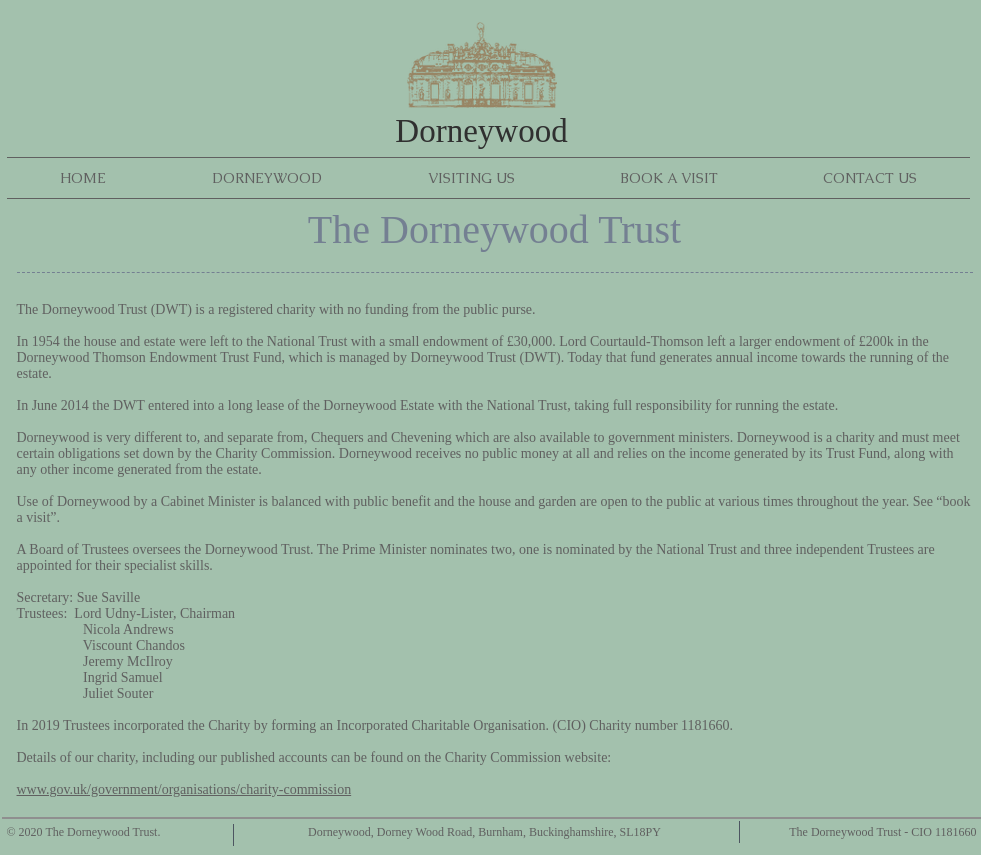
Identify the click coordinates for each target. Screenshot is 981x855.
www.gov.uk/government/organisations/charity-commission (184, 789)
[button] (267, 178)
